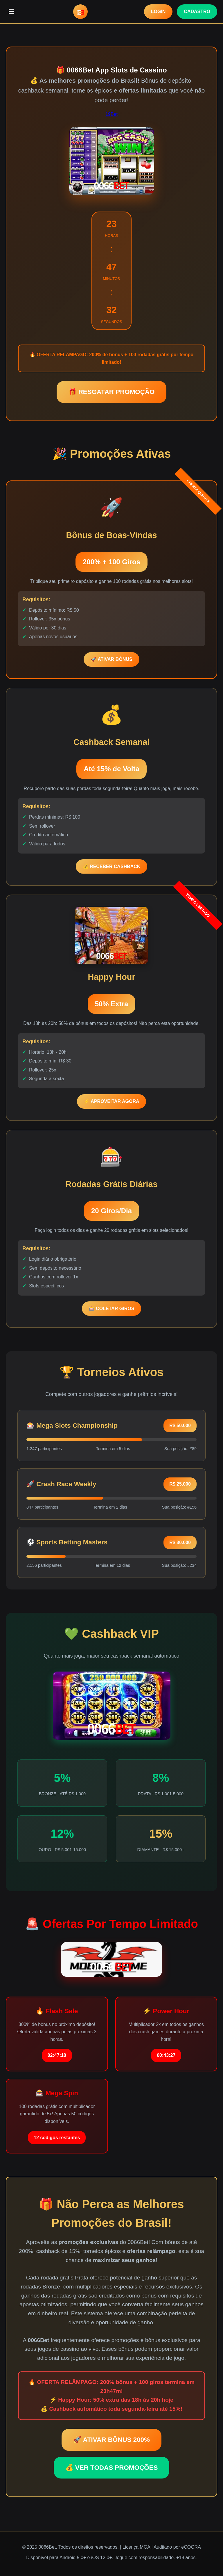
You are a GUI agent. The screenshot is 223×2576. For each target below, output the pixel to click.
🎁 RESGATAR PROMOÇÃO (111, 391)
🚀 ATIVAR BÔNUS (111, 659)
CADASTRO (197, 11)
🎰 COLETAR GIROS (111, 1308)
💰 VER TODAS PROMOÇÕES (111, 2467)
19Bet (111, 114)
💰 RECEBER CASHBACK (112, 866)
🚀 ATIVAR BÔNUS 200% (111, 2439)
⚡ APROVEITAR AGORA (111, 1101)
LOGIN (158, 11)
